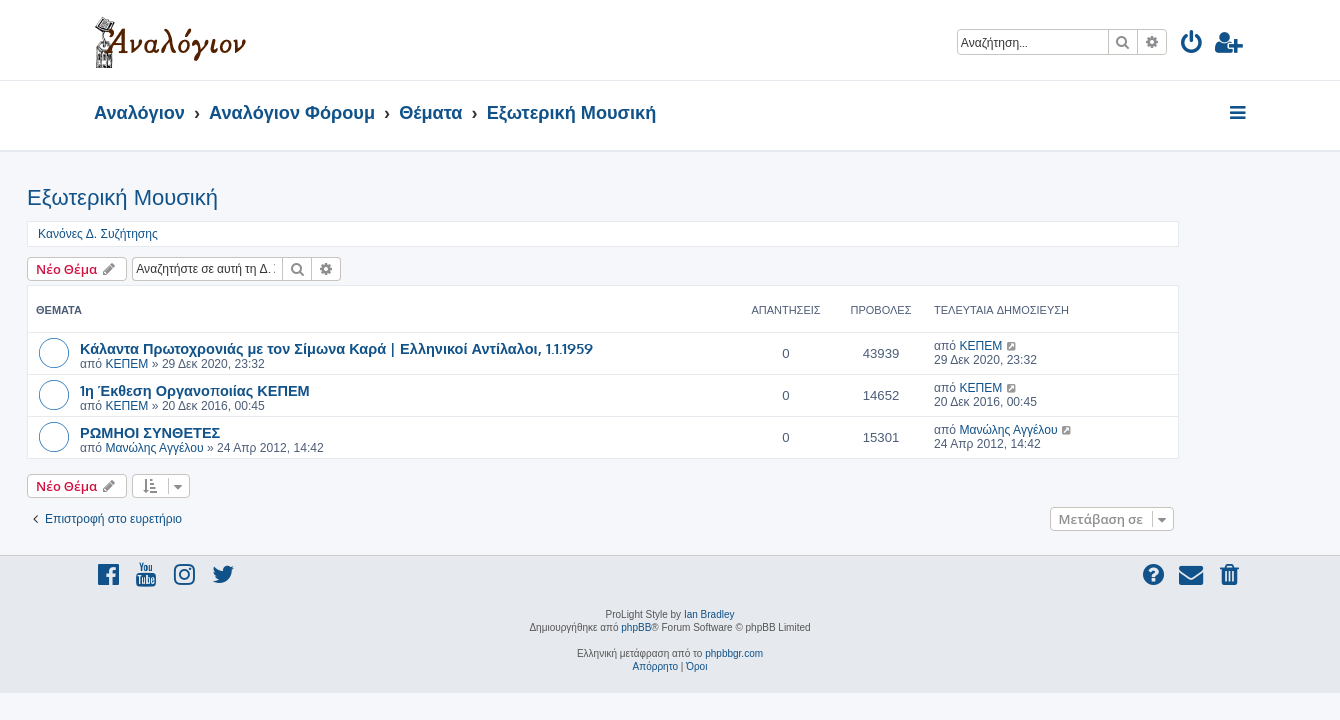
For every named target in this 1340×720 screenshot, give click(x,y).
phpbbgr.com (734, 653)
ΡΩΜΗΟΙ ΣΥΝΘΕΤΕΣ (217, 432)
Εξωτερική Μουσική (189, 197)
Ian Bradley (709, 614)
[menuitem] (1192, 45)
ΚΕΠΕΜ (193, 364)
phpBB (636, 627)
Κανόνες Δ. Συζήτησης (165, 234)
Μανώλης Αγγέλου (221, 448)
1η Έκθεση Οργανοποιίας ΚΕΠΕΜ (262, 390)
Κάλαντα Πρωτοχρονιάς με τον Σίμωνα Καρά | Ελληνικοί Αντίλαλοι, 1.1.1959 (403, 348)
